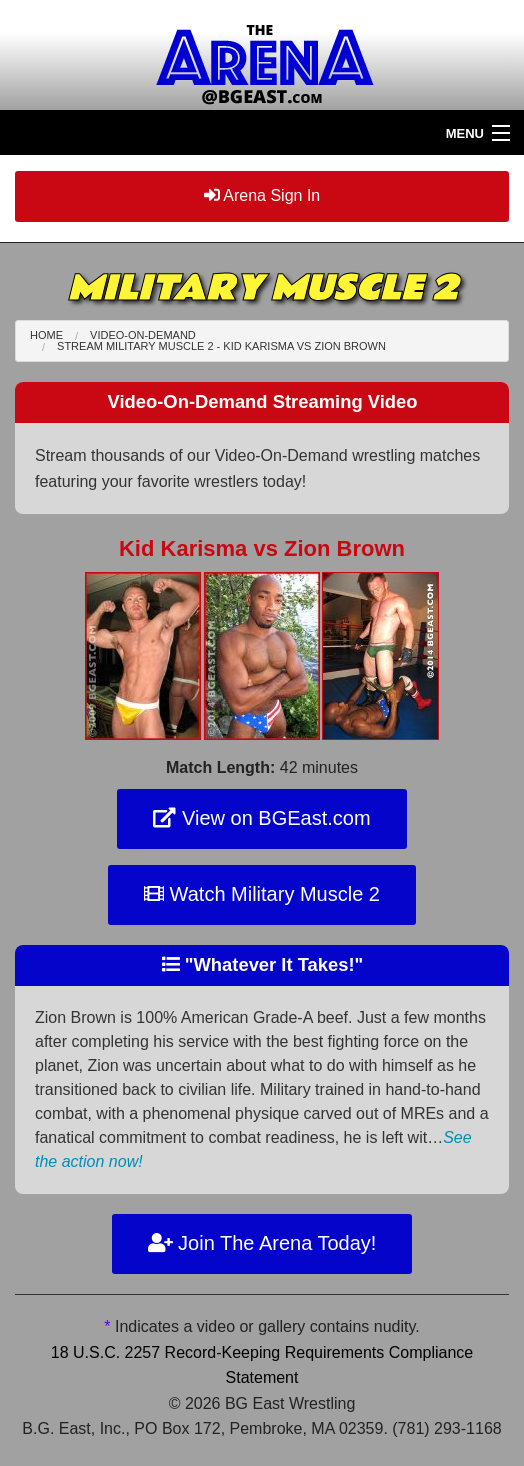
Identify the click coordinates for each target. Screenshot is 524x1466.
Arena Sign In (262, 195)
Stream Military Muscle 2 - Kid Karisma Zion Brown (221, 346)
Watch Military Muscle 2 (262, 894)
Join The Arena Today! (262, 1243)
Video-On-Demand (143, 335)
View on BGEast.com (261, 818)
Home (46, 335)
